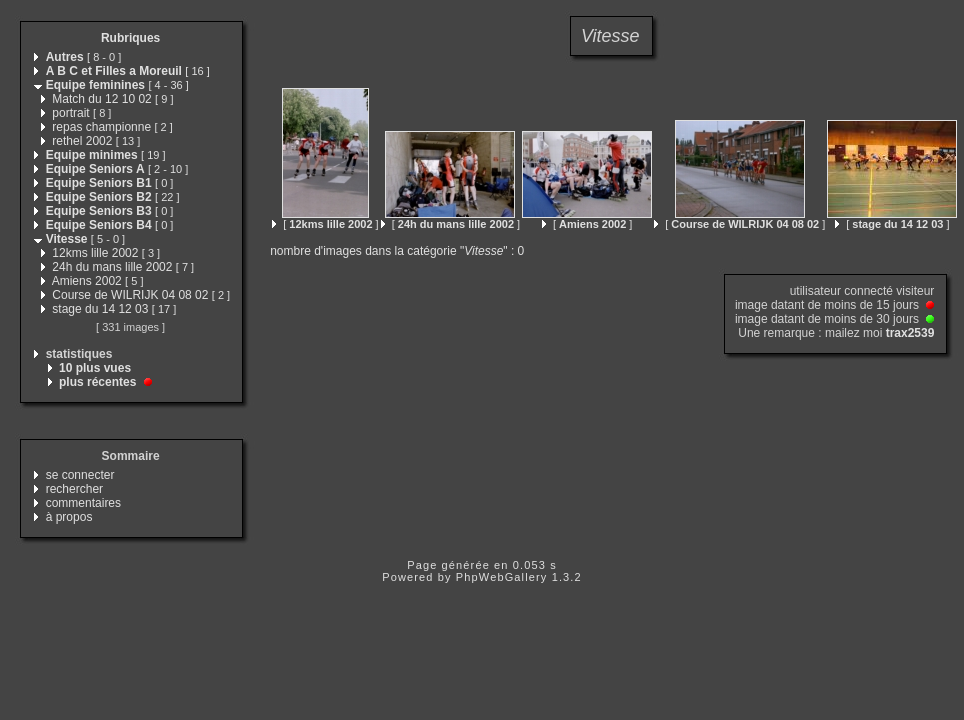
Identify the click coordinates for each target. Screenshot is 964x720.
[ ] (325, 224)
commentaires (83, 503)
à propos (69, 517)
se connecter (80, 475)
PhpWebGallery (502, 577)
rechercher (74, 489)
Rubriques (130, 38)
